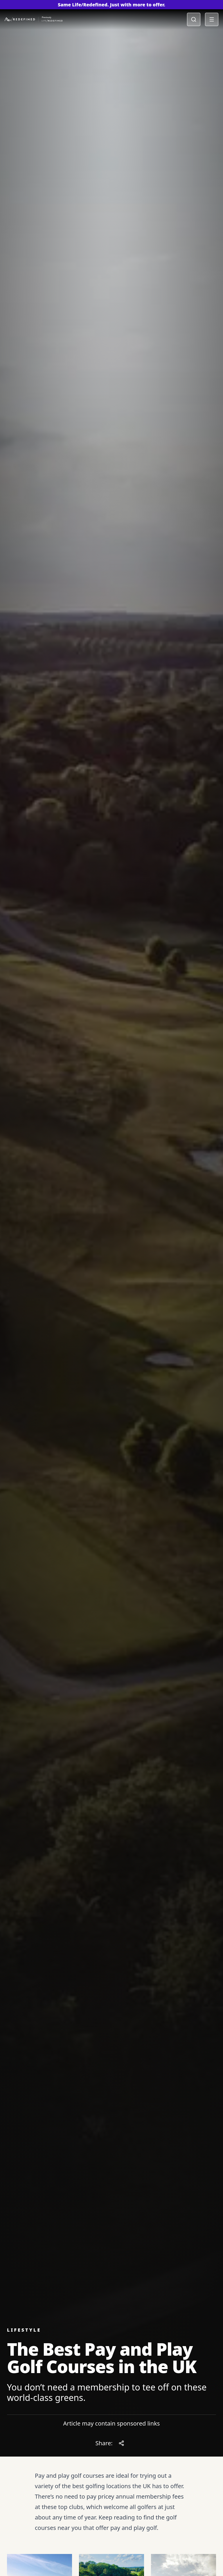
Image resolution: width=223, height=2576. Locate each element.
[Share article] (121, 2443)
